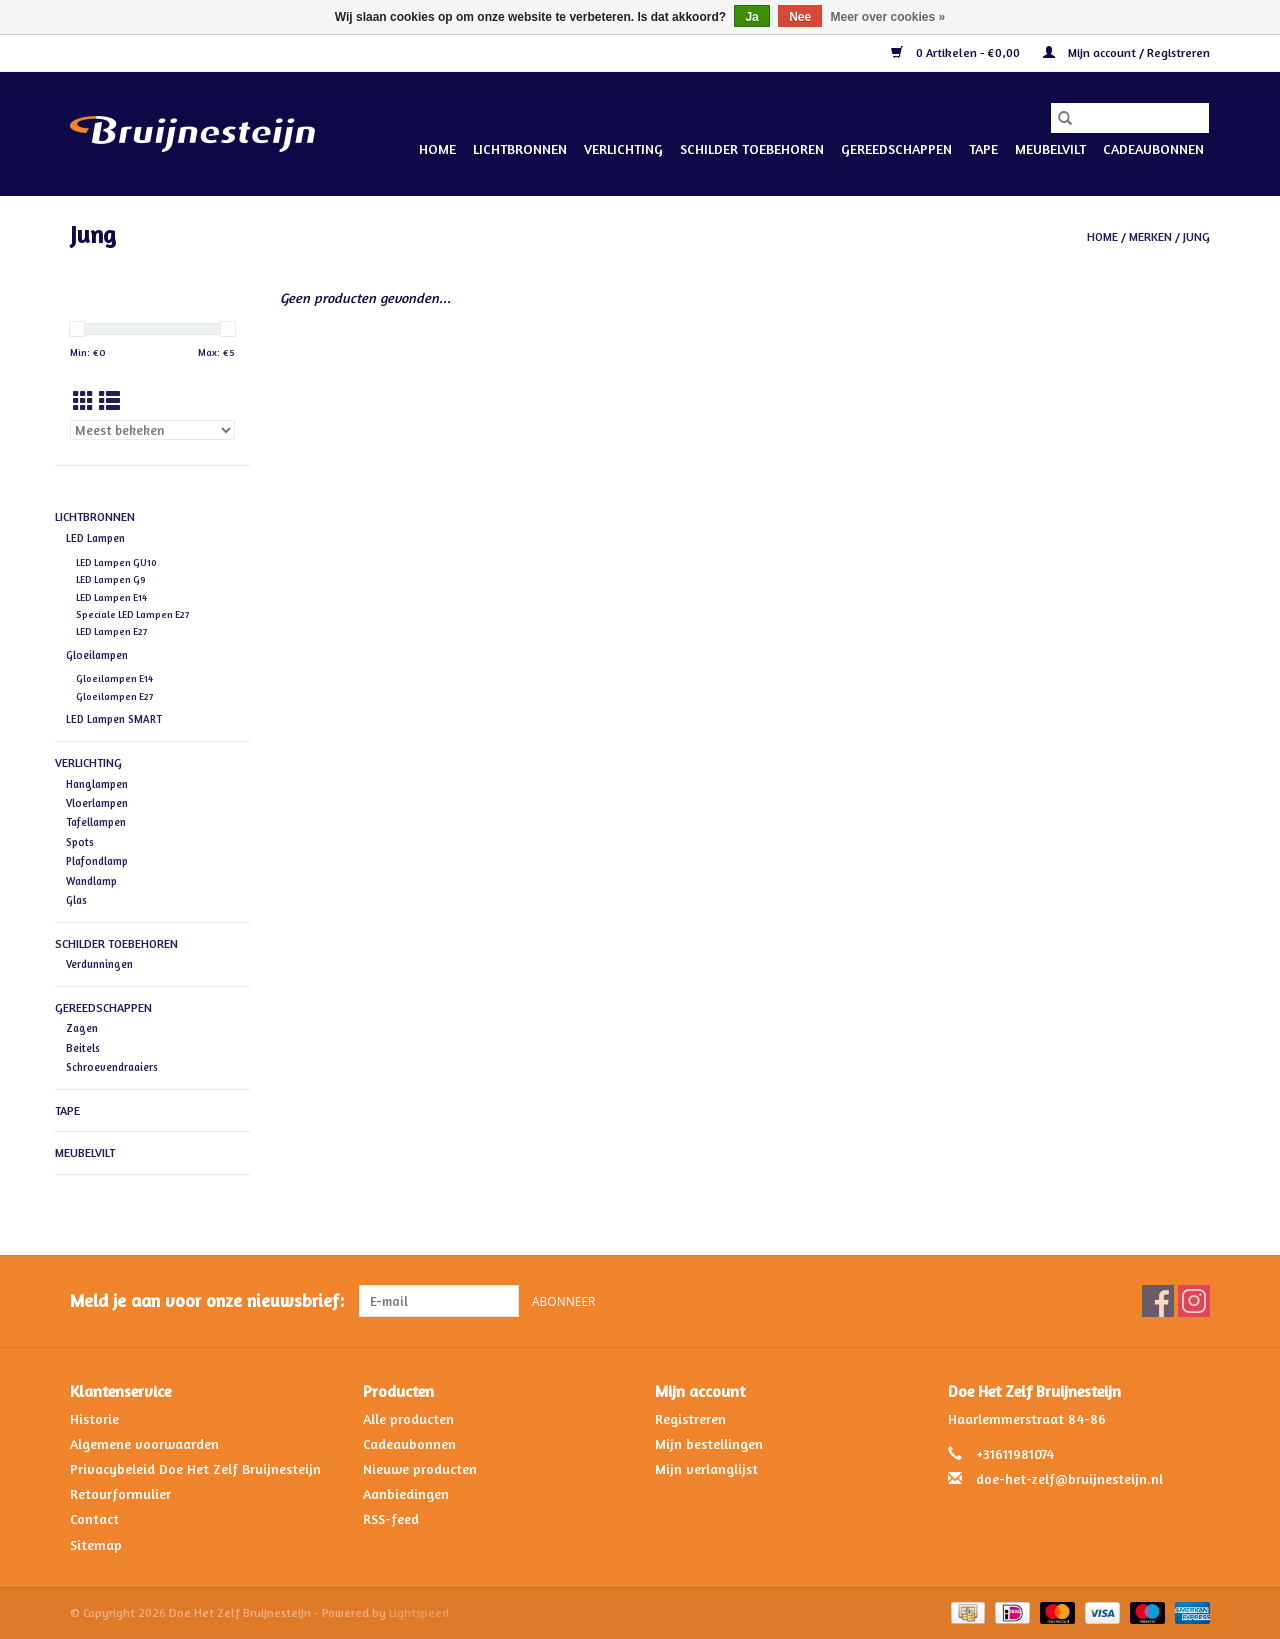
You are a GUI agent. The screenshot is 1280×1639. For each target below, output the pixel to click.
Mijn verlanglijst (706, 1468)
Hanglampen (97, 784)
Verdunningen (99, 964)
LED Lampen (95, 538)
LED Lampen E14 (111, 597)
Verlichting (623, 148)
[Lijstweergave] (109, 401)
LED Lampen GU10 (116, 562)
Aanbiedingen (406, 1493)
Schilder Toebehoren (752, 148)
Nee (800, 17)
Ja (751, 17)
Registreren (690, 1418)
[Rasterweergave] (83, 401)
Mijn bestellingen (709, 1443)
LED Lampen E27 (111, 631)
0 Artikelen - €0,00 (957, 52)
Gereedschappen (896, 148)
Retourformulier (120, 1493)
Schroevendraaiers (112, 1067)
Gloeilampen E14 (114, 678)
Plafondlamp (97, 861)
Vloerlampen (97, 803)
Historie (94, 1418)
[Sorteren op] (152, 430)
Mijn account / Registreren (1126, 52)
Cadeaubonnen (1153, 148)
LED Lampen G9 (111, 579)
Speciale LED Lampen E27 (132, 614)
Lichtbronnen (520, 148)
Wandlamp (91, 881)
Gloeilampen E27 (114, 696)
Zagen (82, 1028)
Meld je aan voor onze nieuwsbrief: (207, 1300)
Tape (983, 148)
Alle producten (408, 1418)
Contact (94, 1518)
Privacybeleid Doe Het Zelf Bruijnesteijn (195, 1468)
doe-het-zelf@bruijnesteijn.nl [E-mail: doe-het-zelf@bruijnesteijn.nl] (1069, 1478)
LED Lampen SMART (114, 719)
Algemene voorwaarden (144, 1443)
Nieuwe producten (420, 1468)
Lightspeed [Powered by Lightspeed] (419, 1612)
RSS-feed (391, 1518)
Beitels (83, 1048)
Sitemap (96, 1544)
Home (437, 148)
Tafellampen (96, 822)
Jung (1196, 236)
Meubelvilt (1050, 148)
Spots (80, 842)
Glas (76, 900)
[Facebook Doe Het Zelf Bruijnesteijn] (1158, 1301)
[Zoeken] (1130, 118)
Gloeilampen (97, 655)
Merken (1150, 236)
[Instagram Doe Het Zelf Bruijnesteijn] (1194, 1301)
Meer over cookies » (888, 17)
